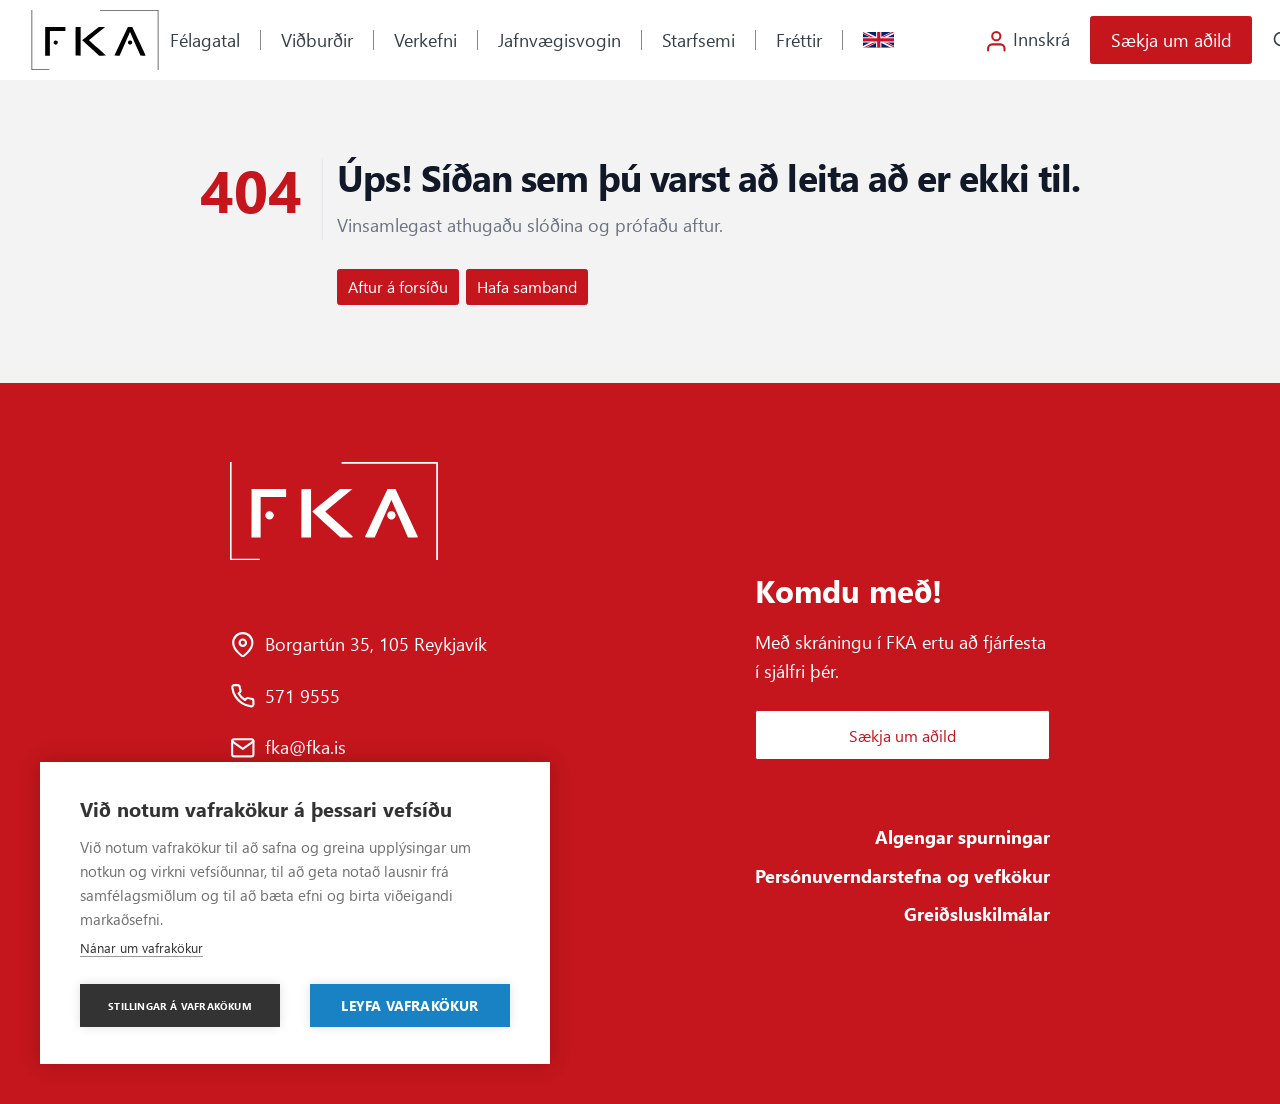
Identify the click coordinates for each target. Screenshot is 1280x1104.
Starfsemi (698, 39)
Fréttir (799, 39)
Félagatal (205, 39)
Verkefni (425, 39)
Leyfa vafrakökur (409, 1005)
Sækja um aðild (1171, 39)
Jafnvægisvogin (559, 39)
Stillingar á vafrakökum (180, 1006)
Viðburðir (317, 39)
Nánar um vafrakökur (141, 947)
